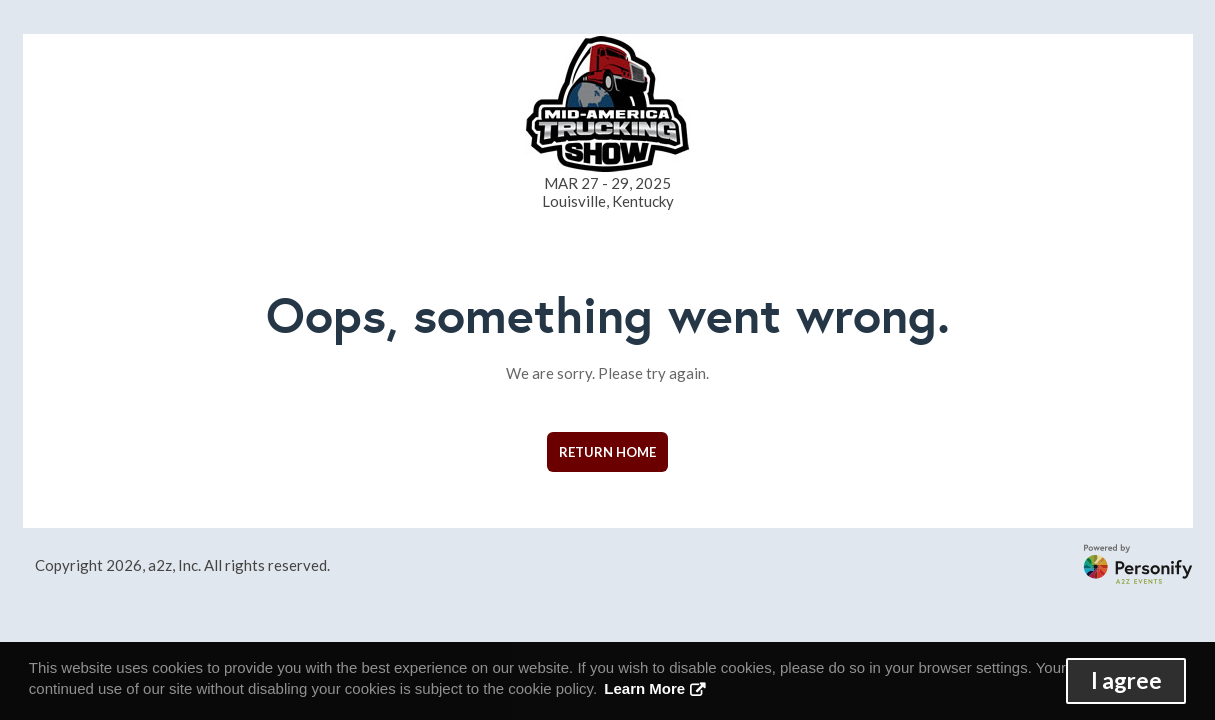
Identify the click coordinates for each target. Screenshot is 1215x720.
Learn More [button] (644, 688)
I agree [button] (1126, 680)
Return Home (607, 452)
